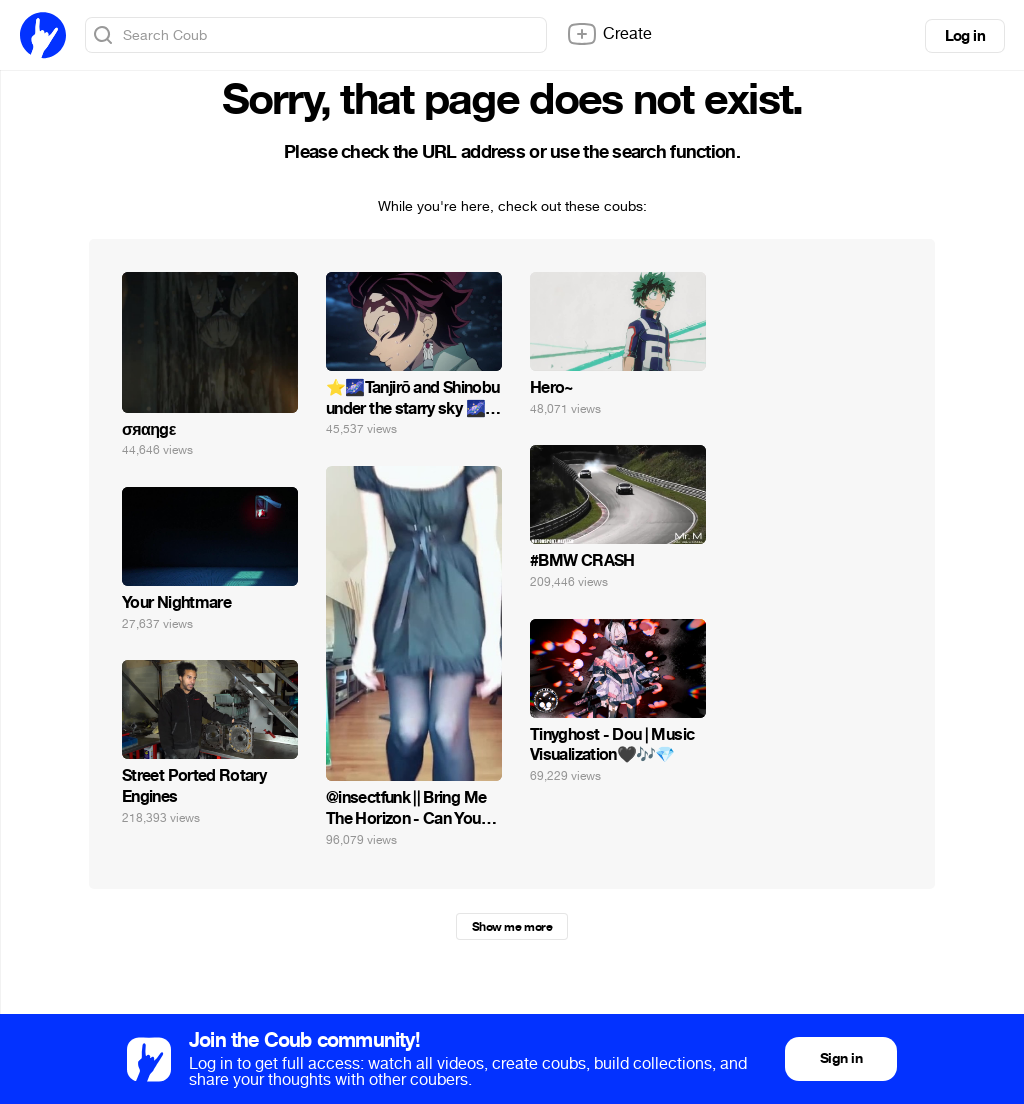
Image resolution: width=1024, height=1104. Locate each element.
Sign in (841, 1058)
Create (609, 34)
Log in (965, 36)
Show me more (512, 927)
